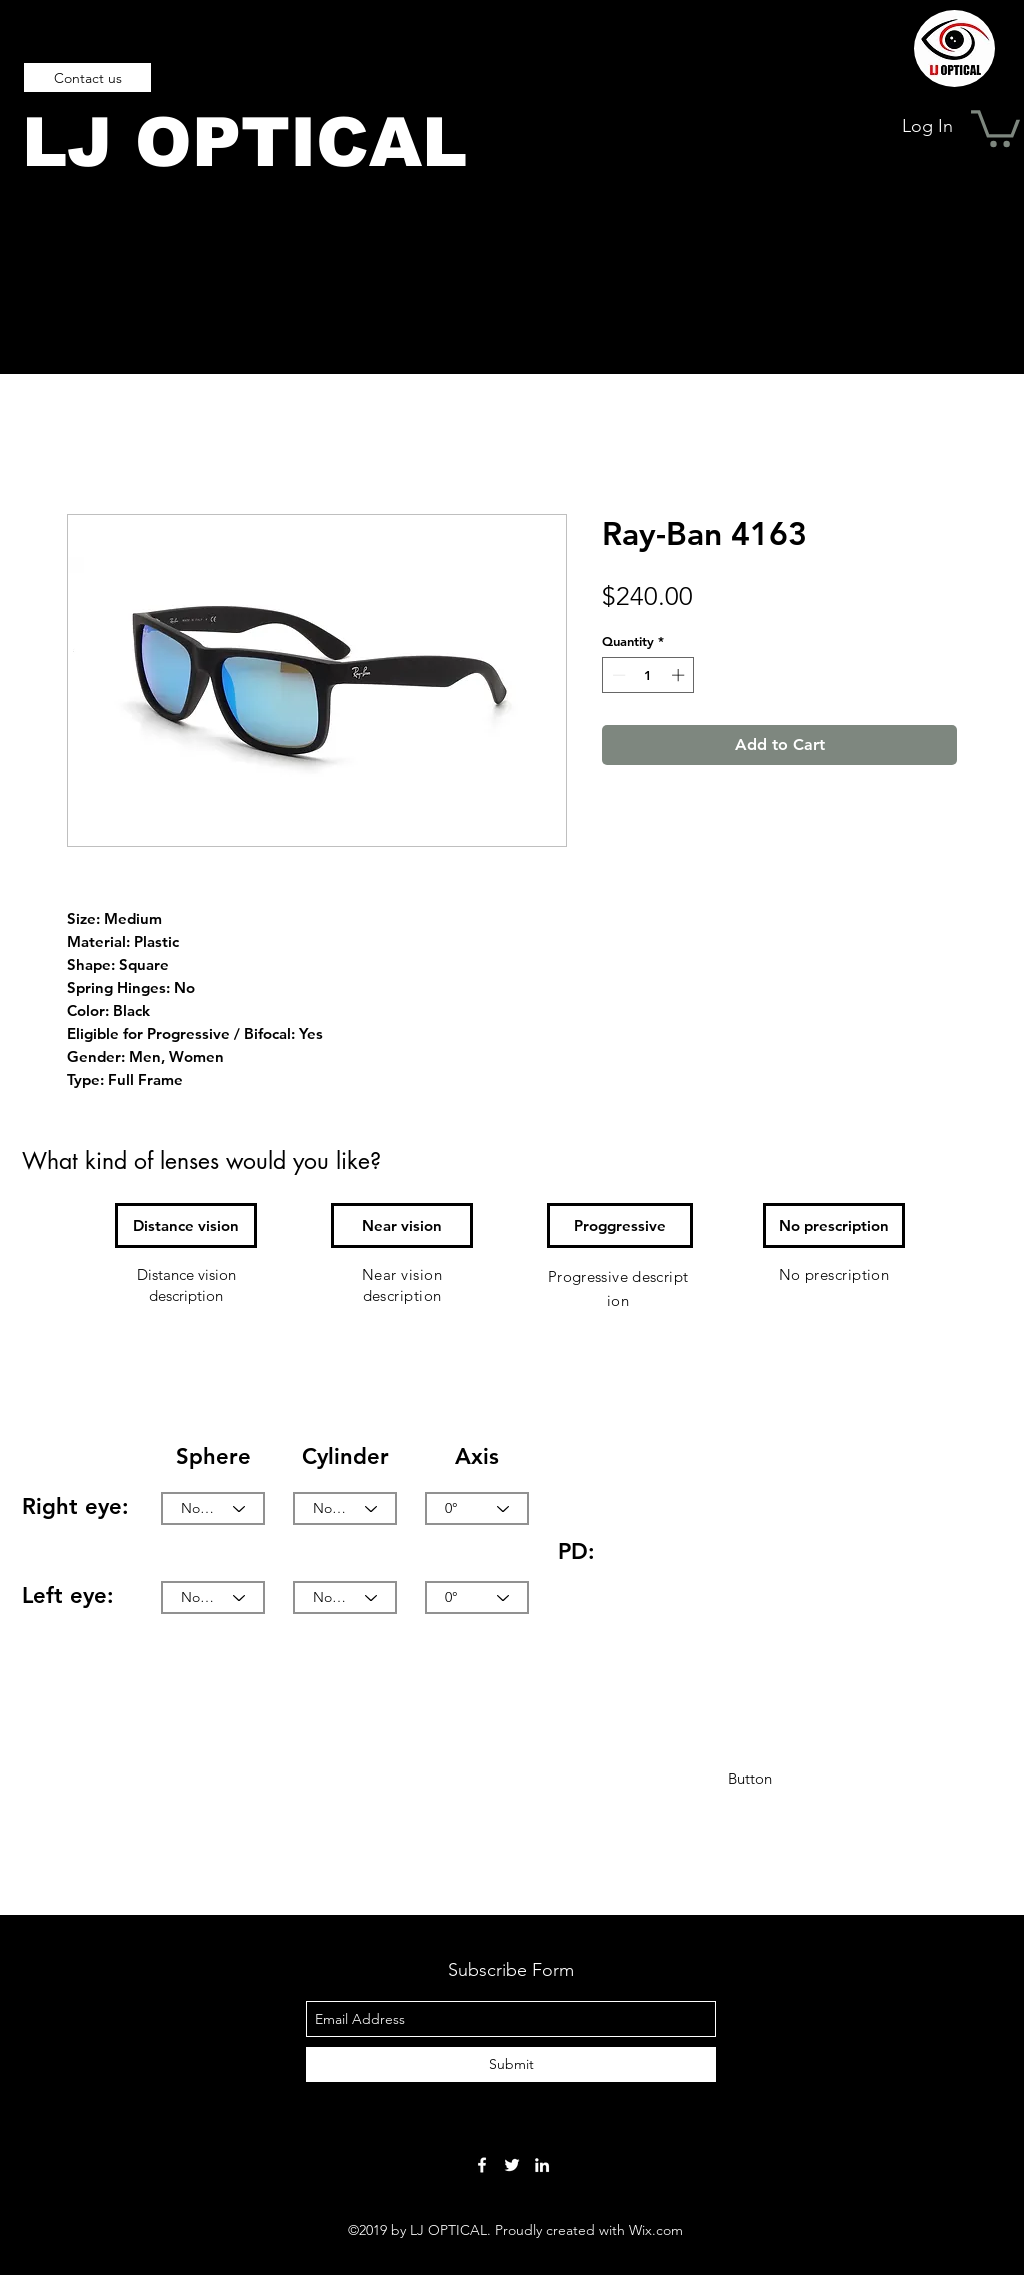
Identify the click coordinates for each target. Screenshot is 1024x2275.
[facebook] (482, 2165)
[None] (213, 1508)
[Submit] (511, 2064)
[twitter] (512, 2165)
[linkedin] (542, 2165)
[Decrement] (617, 675)
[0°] (477, 1508)
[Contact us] (87, 77)
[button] (995, 126)
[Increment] (680, 675)
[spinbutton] (648, 675)
